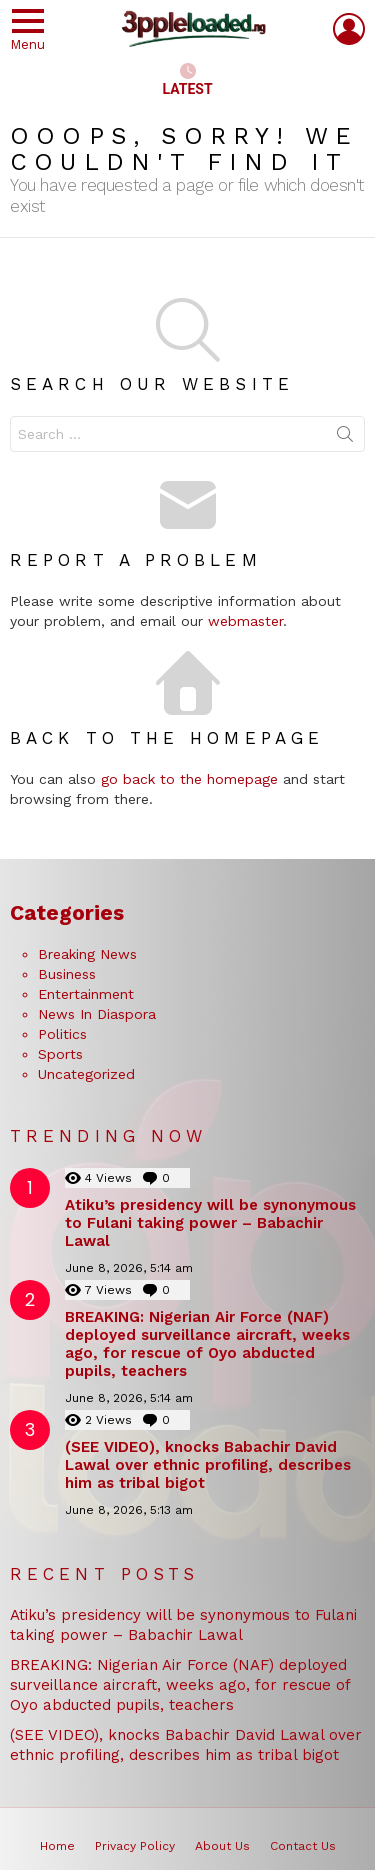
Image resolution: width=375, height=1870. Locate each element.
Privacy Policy (135, 1846)
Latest (187, 80)
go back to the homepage (189, 779)
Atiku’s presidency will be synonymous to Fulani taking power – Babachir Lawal (210, 1223)
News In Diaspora (97, 1014)
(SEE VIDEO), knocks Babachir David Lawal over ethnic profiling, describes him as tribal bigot (208, 1465)
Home (57, 1846)
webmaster (245, 621)
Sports (60, 1054)
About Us (222, 1846)
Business (67, 974)
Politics (62, 1034)
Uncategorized (86, 1074)
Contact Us (303, 1846)
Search (345, 438)
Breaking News (87, 954)
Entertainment (86, 994)
